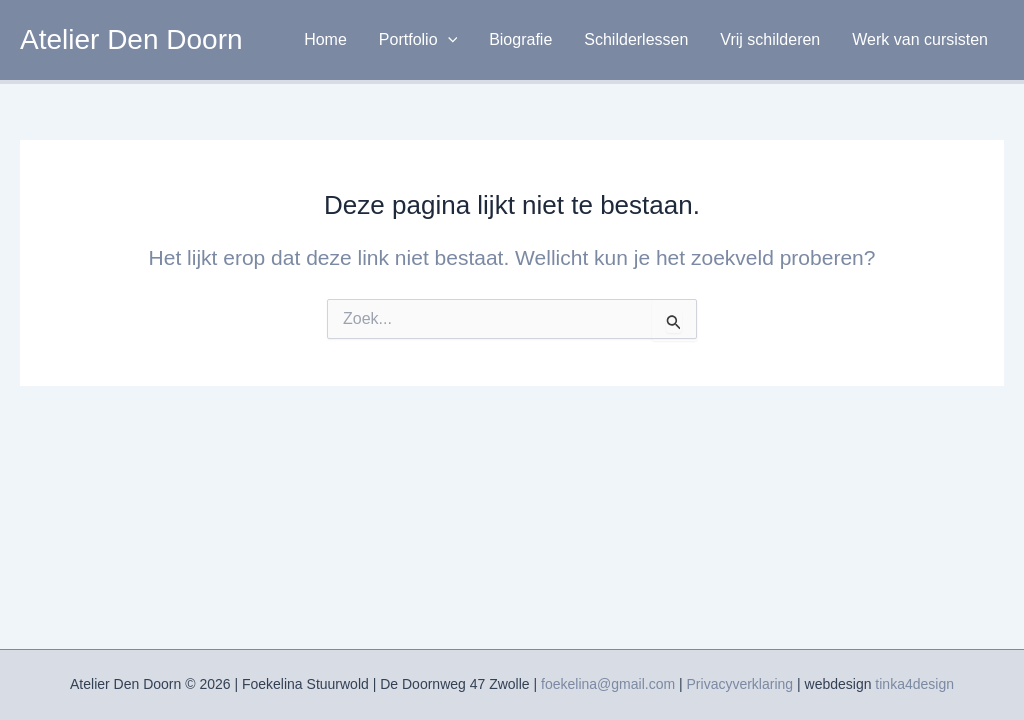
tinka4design (914, 684)
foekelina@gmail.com (608, 684)
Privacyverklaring (740, 684)
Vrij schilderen (770, 39)
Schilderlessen (636, 39)
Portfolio (418, 40)
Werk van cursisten (920, 39)
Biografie (520, 39)
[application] (448, 40)
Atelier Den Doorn (131, 39)
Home (325, 39)
